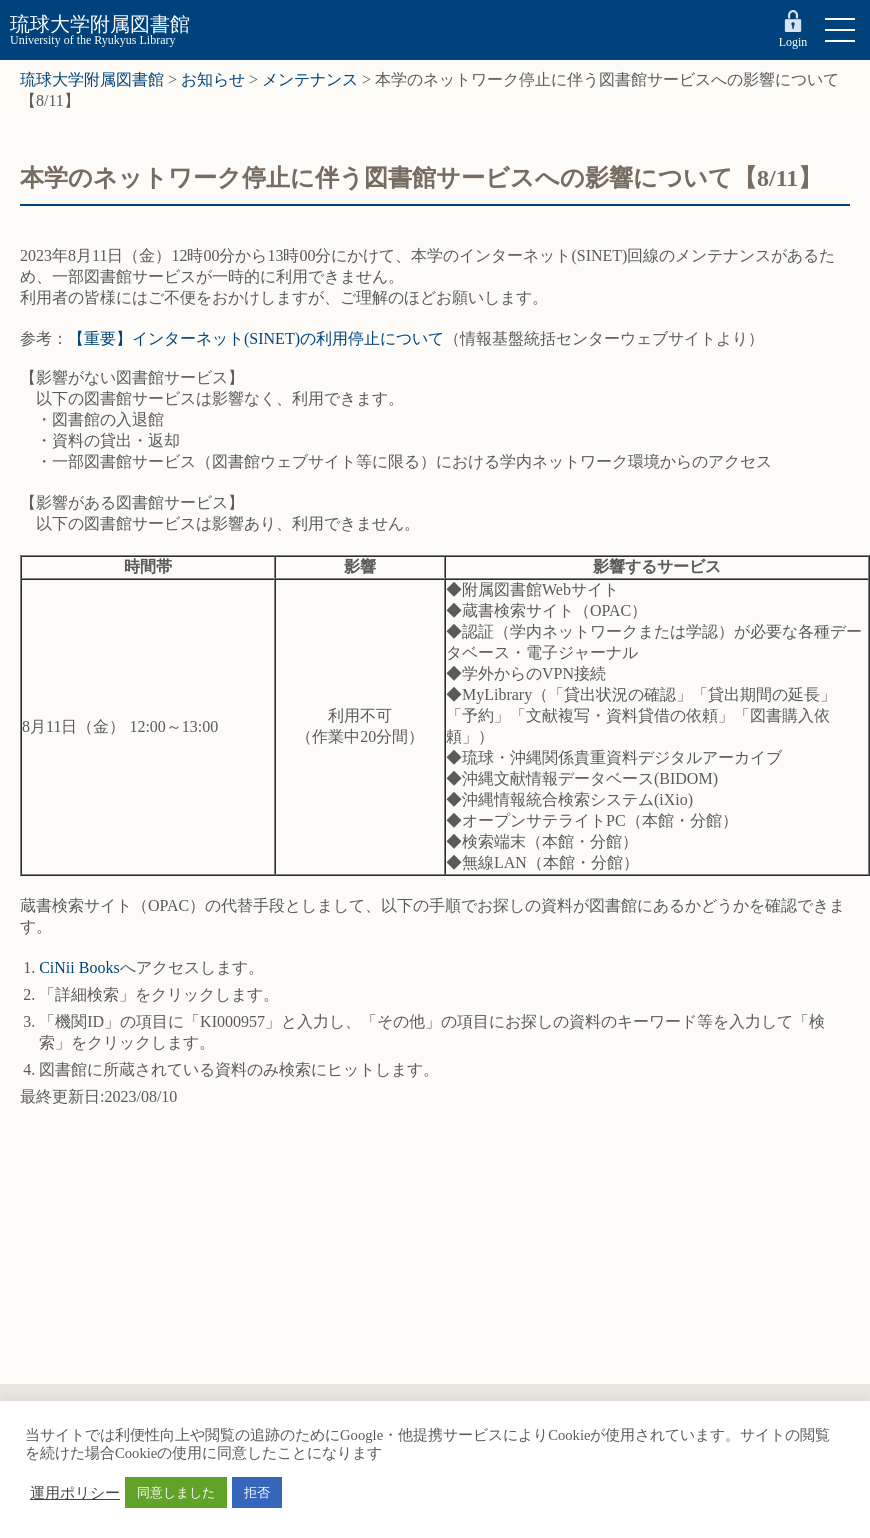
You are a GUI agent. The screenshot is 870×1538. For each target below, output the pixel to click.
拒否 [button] (257, 1492)
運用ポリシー (75, 1493)
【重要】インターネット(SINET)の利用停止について (256, 338)
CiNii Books (79, 967)
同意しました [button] (176, 1492)
